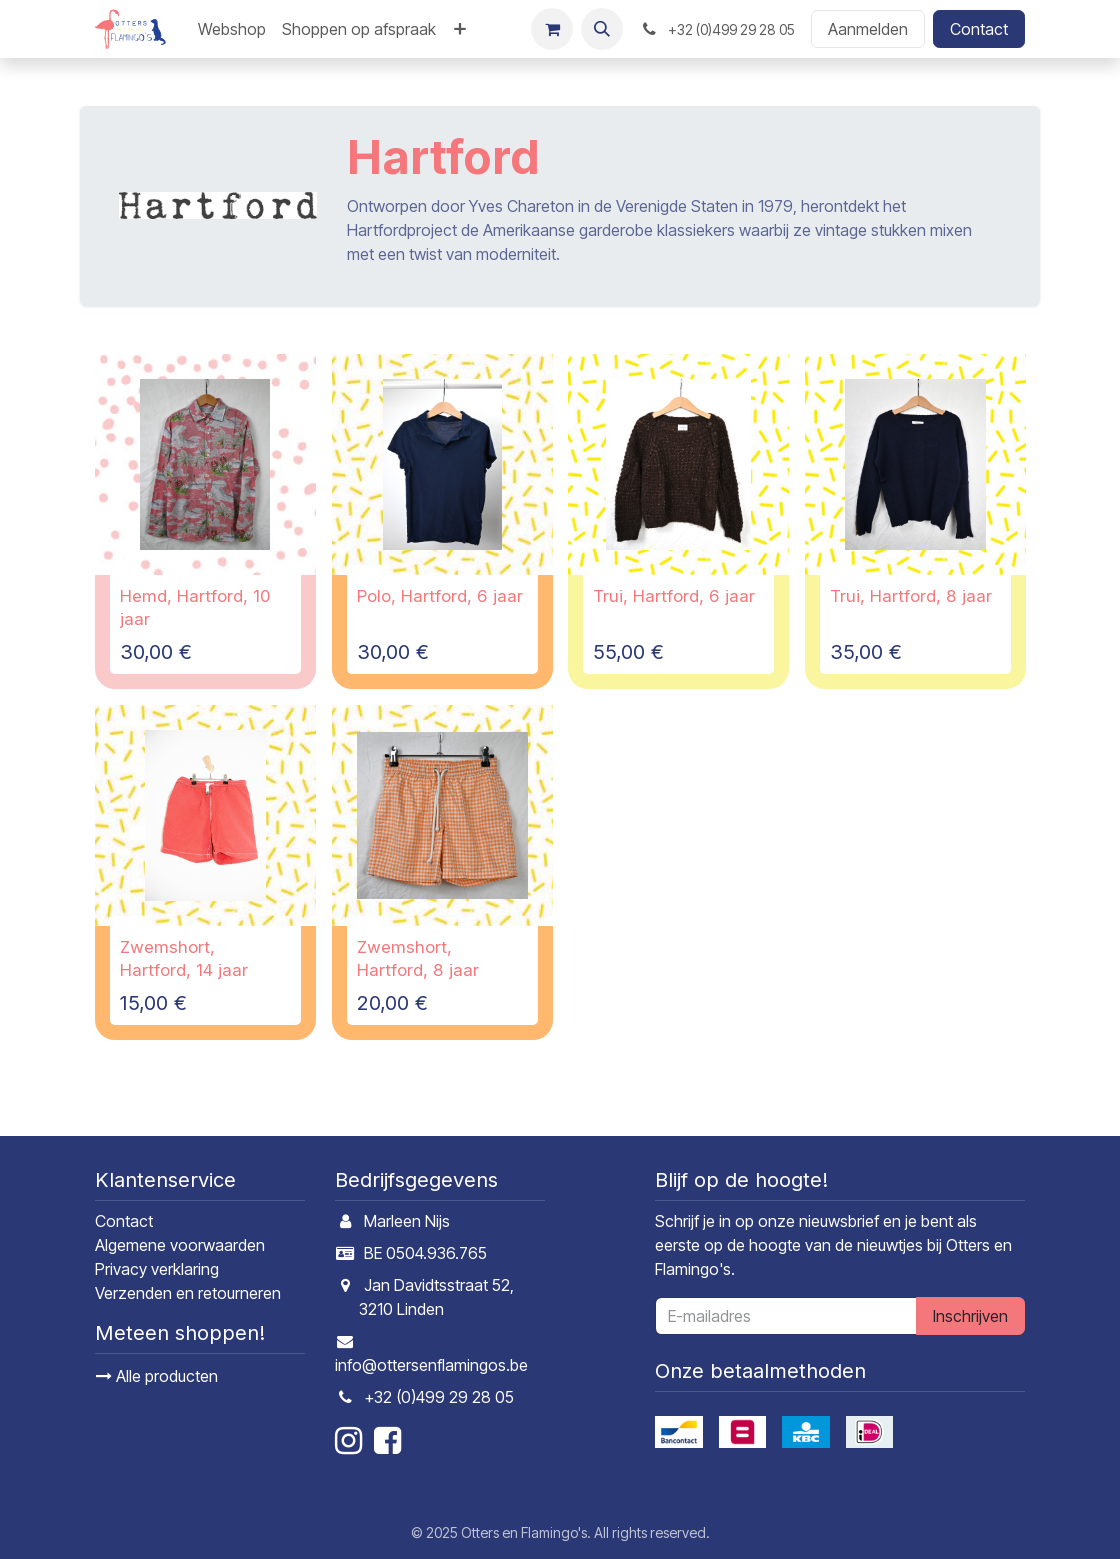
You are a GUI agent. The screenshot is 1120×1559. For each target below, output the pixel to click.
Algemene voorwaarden (180, 1245)
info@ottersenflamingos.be (431, 1365)
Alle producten (157, 1376)
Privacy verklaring (157, 1269)
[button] (602, 29)
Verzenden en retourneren (188, 1293)
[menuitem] (232, 29)
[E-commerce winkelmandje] (552, 29)
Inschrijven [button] (970, 1316)
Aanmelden (868, 29)
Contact (979, 29)
